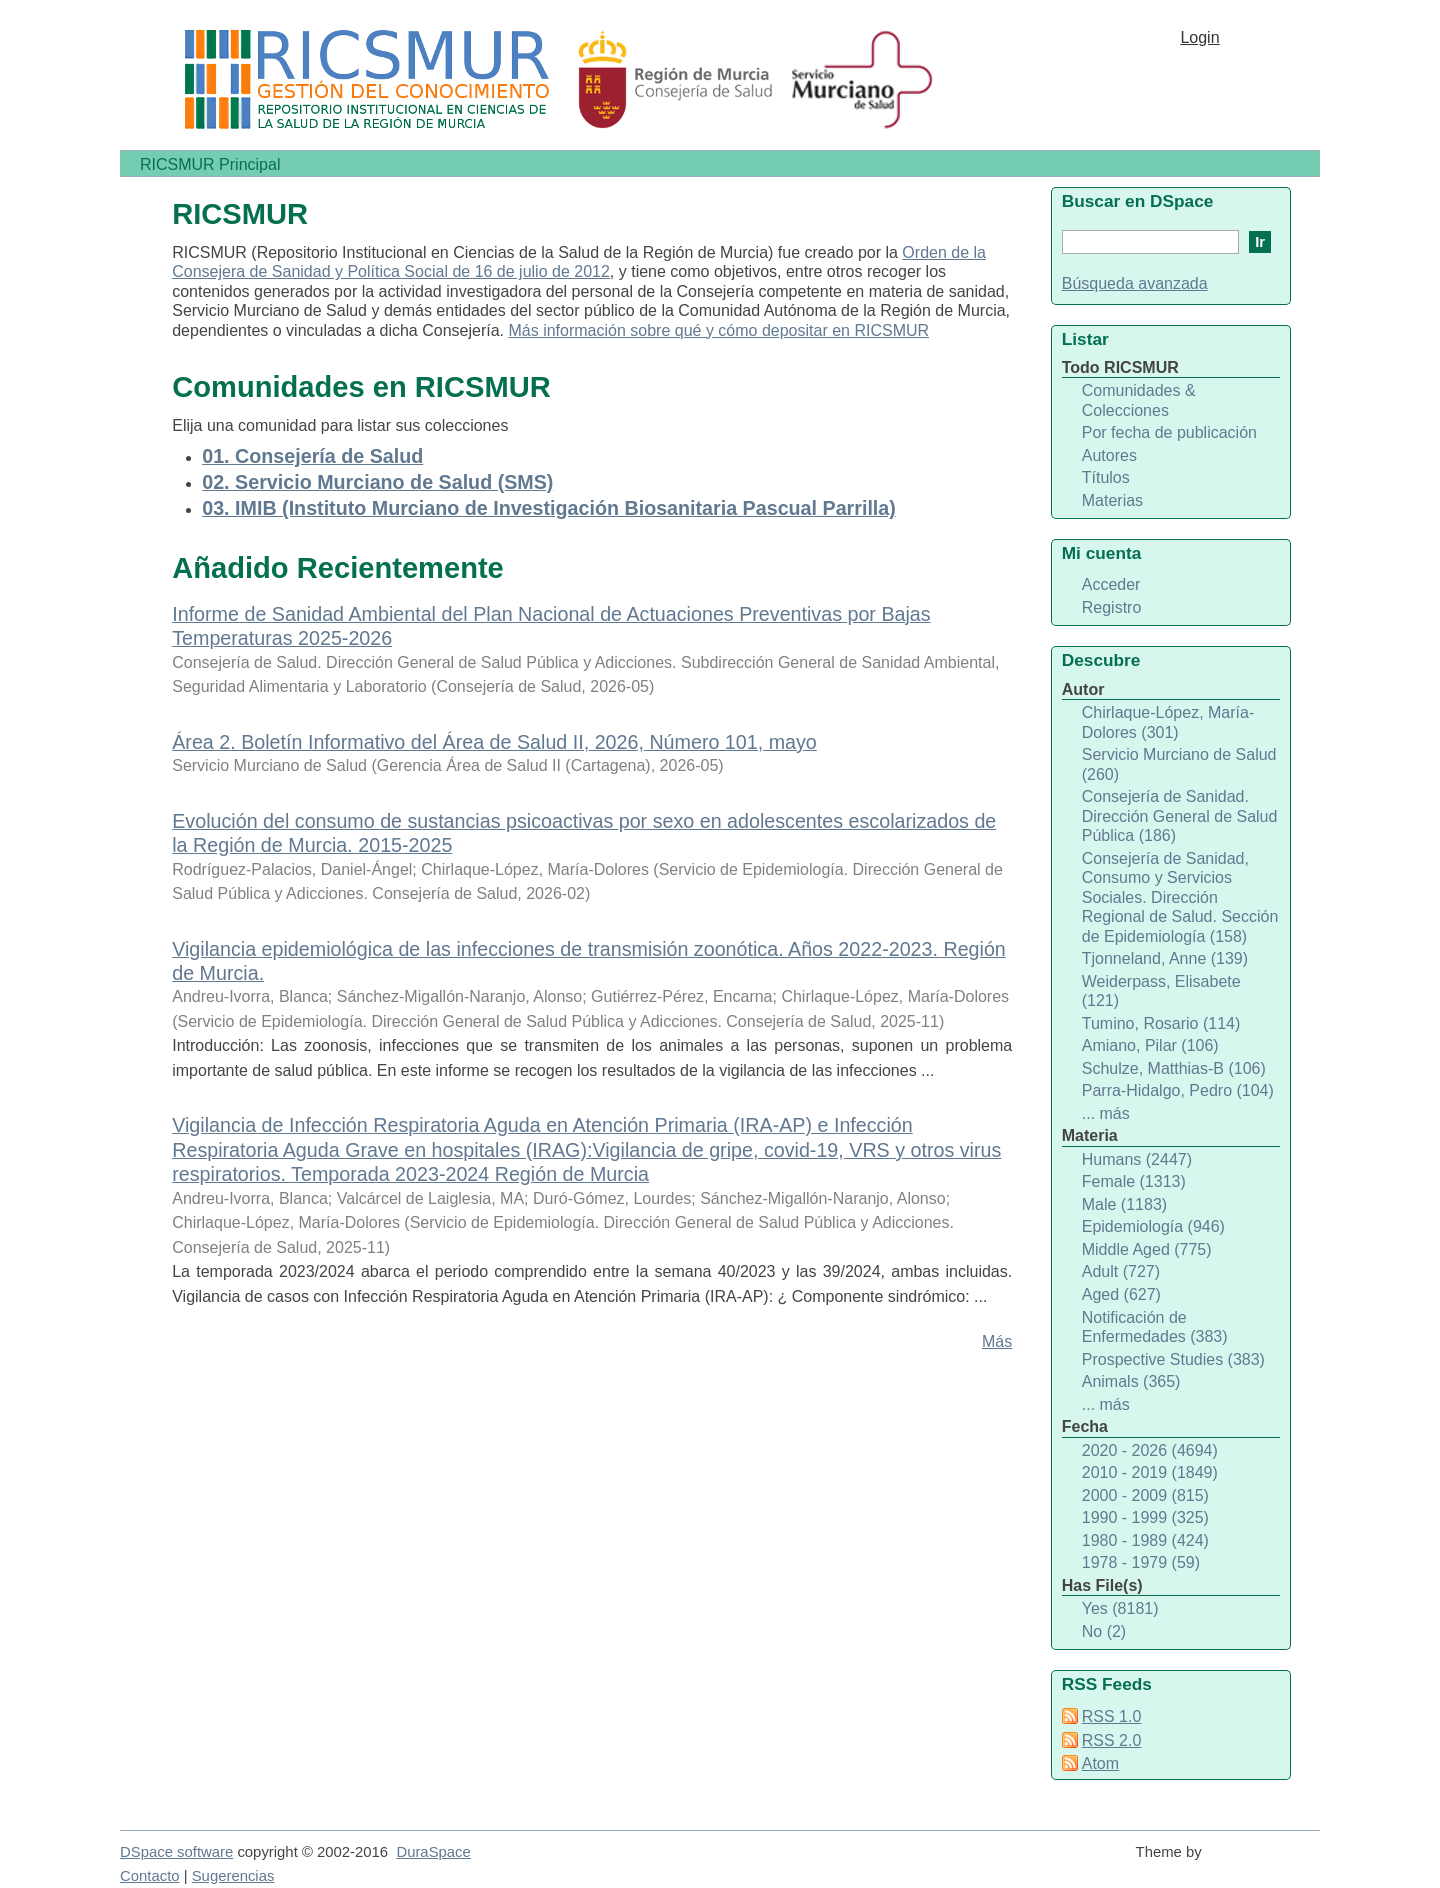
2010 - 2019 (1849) (1150, 1472)
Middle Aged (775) (1147, 1249)
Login (1199, 37)
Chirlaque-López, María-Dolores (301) (1168, 722)
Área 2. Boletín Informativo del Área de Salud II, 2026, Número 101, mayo (494, 742)
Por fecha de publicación (1169, 432)
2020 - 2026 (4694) (1150, 1450)
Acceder (1111, 584)
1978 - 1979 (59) (1141, 1562)
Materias (1112, 500)
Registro (1112, 607)
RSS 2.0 (1112, 1740)
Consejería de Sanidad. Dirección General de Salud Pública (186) (1180, 816)
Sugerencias (233, 1876)
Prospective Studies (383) (1173, 1359)
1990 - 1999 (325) (1145, 1517)
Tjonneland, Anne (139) (1165, 958)
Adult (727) (1121, 1271)
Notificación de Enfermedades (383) (1155, 1327)
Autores (1109, 455)
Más (997, 1341)
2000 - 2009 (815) (1145, 1495)
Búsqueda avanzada (1135, 283)
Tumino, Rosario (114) (1161, 1023)
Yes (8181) (1120, 1608)
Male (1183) (1124, 1204)
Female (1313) (1134, 1181)
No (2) (1104, 1631)
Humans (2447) (1137, 1159)
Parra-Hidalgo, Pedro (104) (1178, 1090)
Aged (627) (1121, 1294)
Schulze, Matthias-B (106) (1174, 1068)
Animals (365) (1131, 1381)
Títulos (1106, 477)
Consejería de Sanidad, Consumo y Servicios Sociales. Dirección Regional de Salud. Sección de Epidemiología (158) (1180, 897)
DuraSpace (433, 1852)
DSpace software (176, 1852)
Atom (1100, 1763)
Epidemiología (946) (1153, 1226)
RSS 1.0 (1112, 1716)
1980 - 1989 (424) (1145, 1540)
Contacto (150, 1876)
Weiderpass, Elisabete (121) (1161, 991)
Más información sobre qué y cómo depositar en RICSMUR (718, 330)
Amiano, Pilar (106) (1150, 1045)
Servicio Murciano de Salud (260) (1179, 764)
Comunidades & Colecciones (1139, 400)
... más (1106, 1113)
